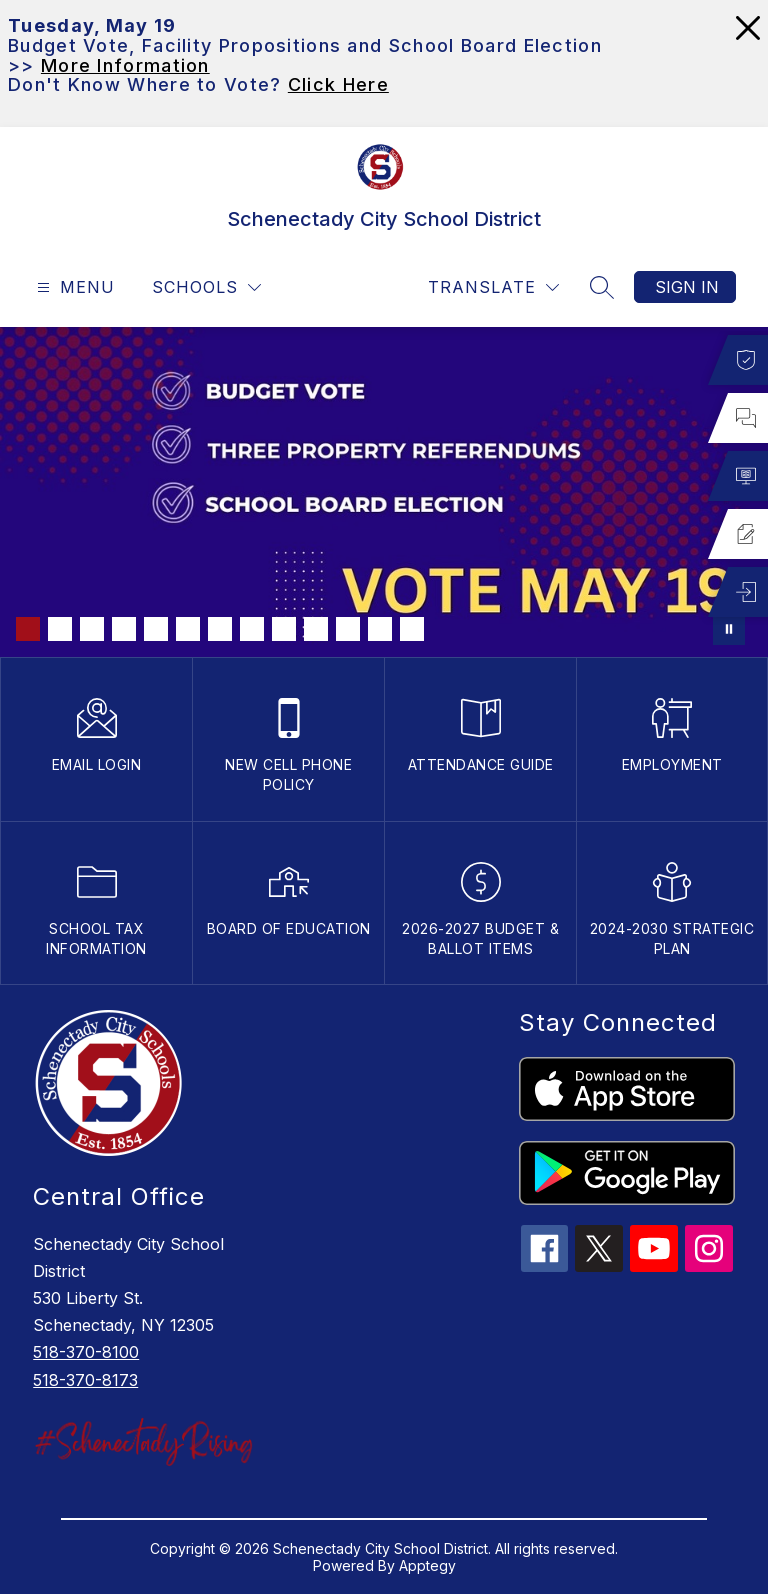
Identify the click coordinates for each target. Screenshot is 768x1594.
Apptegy (427, 1565)
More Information (125, 65)
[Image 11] (348, 629)
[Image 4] (124, 629)
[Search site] (602, 287)
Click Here (338, 84)
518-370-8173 (85, 1380)
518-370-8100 (86, 1352)
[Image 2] (60, 629)
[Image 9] (284, 629)
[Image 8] (252, 629)
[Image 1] (28, 629)
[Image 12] (380, 629)
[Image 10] (316, 629)
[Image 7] (220, 629)
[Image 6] (188, 629)
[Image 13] (412, 629)
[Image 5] (156, 629)
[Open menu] (73, 287)
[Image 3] (92, 629)
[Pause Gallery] (729, 629)
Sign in (687, 287)
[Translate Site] (493, 287)
